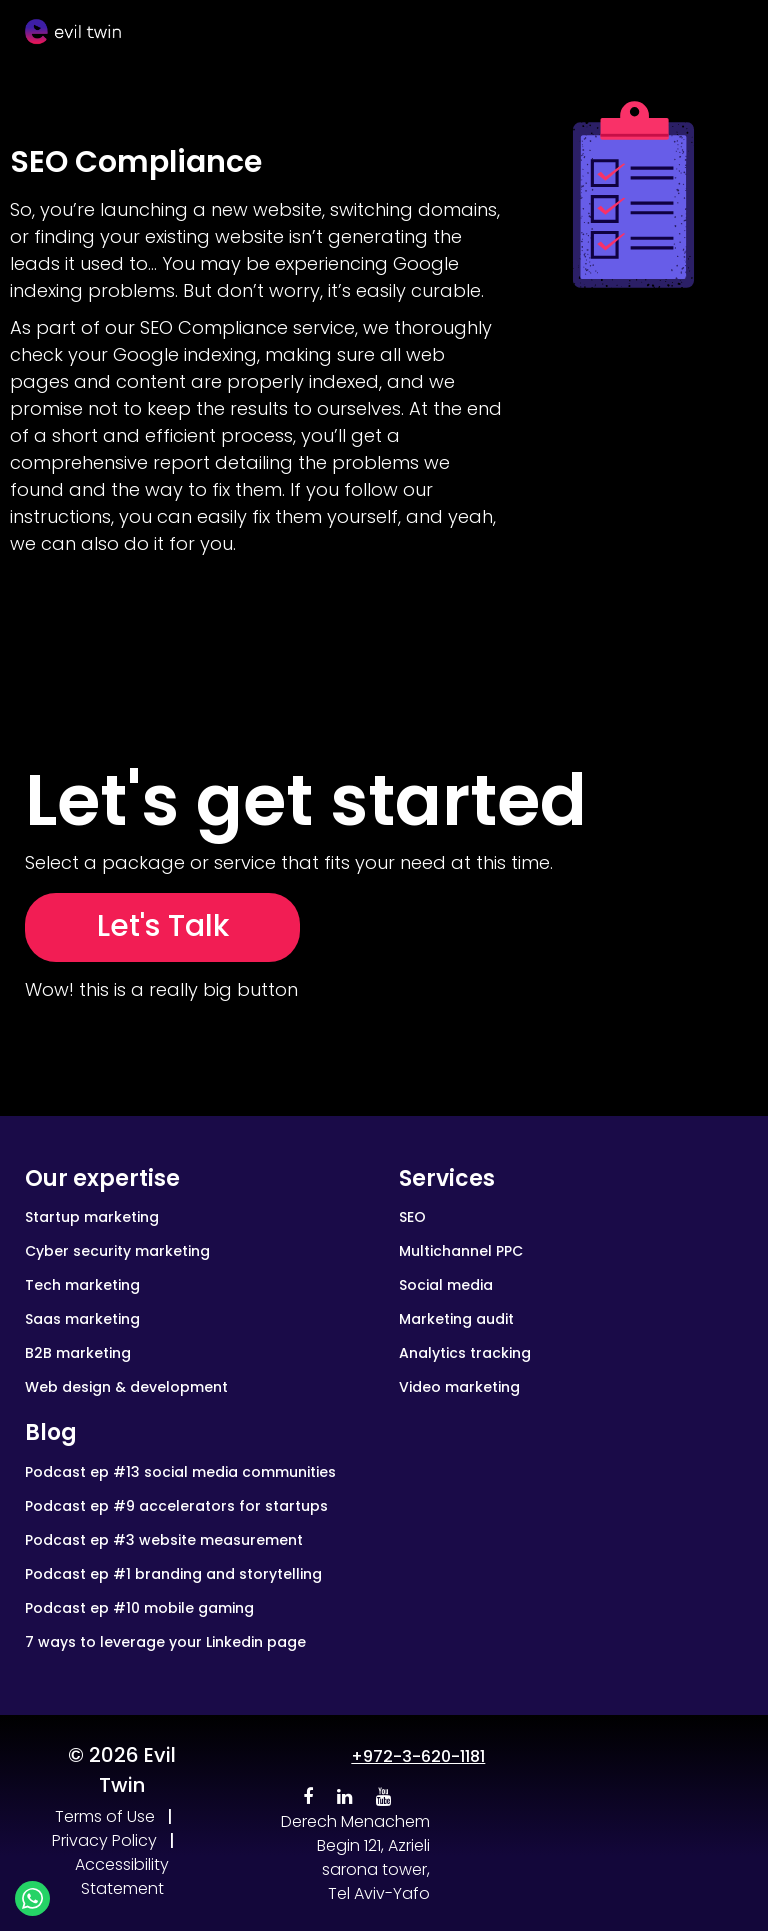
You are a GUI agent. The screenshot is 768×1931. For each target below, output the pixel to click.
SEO (412, 1217)
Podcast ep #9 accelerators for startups (176, 1506)
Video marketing (459, 1387)
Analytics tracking (465, 1353)
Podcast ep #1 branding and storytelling (173, 1574)
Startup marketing (92, 1217)
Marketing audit (456, 1319)
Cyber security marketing (117, 1251)
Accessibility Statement (122, 1876)
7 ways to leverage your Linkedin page (165, 1642)
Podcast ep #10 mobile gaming (139, 1608)
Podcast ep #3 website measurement (164, 1540)
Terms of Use (105, 1816)
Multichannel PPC (461, 1251)
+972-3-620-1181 (418, 1756)
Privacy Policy (104, 1840)
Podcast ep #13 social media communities (180, 1472)
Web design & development (126, 1387)
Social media (446, 1285)
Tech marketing (82, 1285)
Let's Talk (163, 926)
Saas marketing (82, 1319)
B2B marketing (78, 1353)
